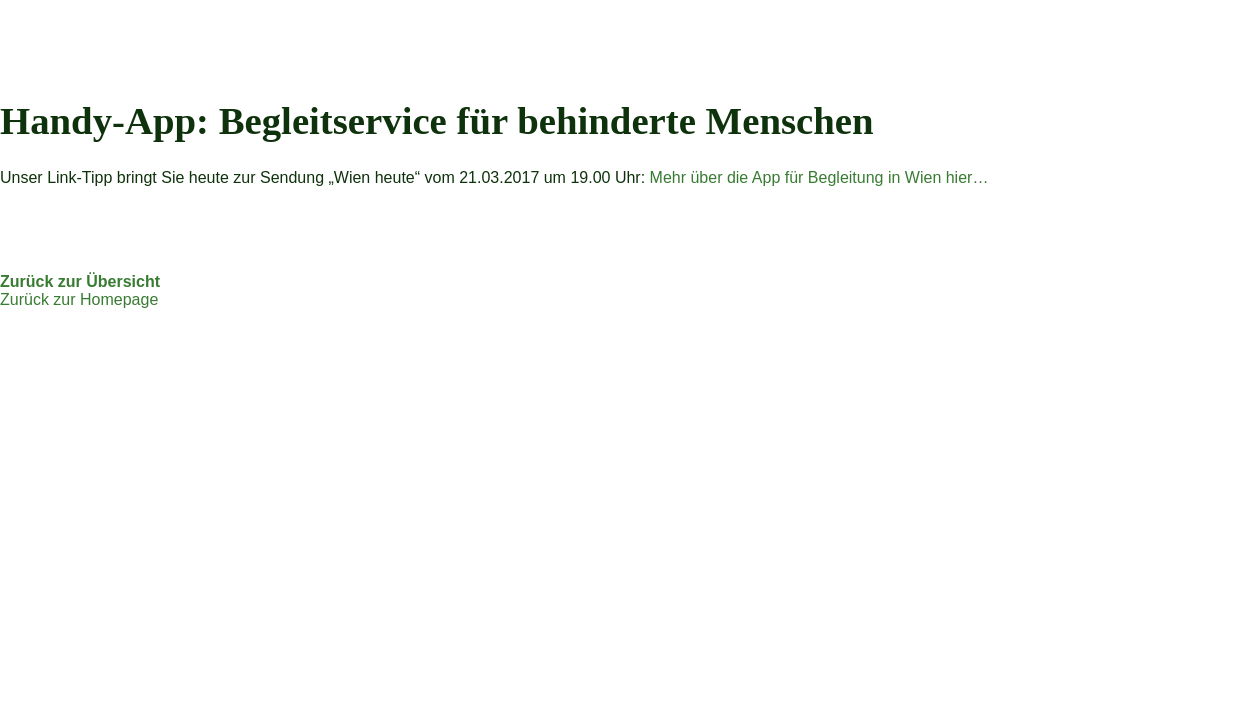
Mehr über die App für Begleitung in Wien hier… (819, 177)
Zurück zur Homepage (79, 299)
